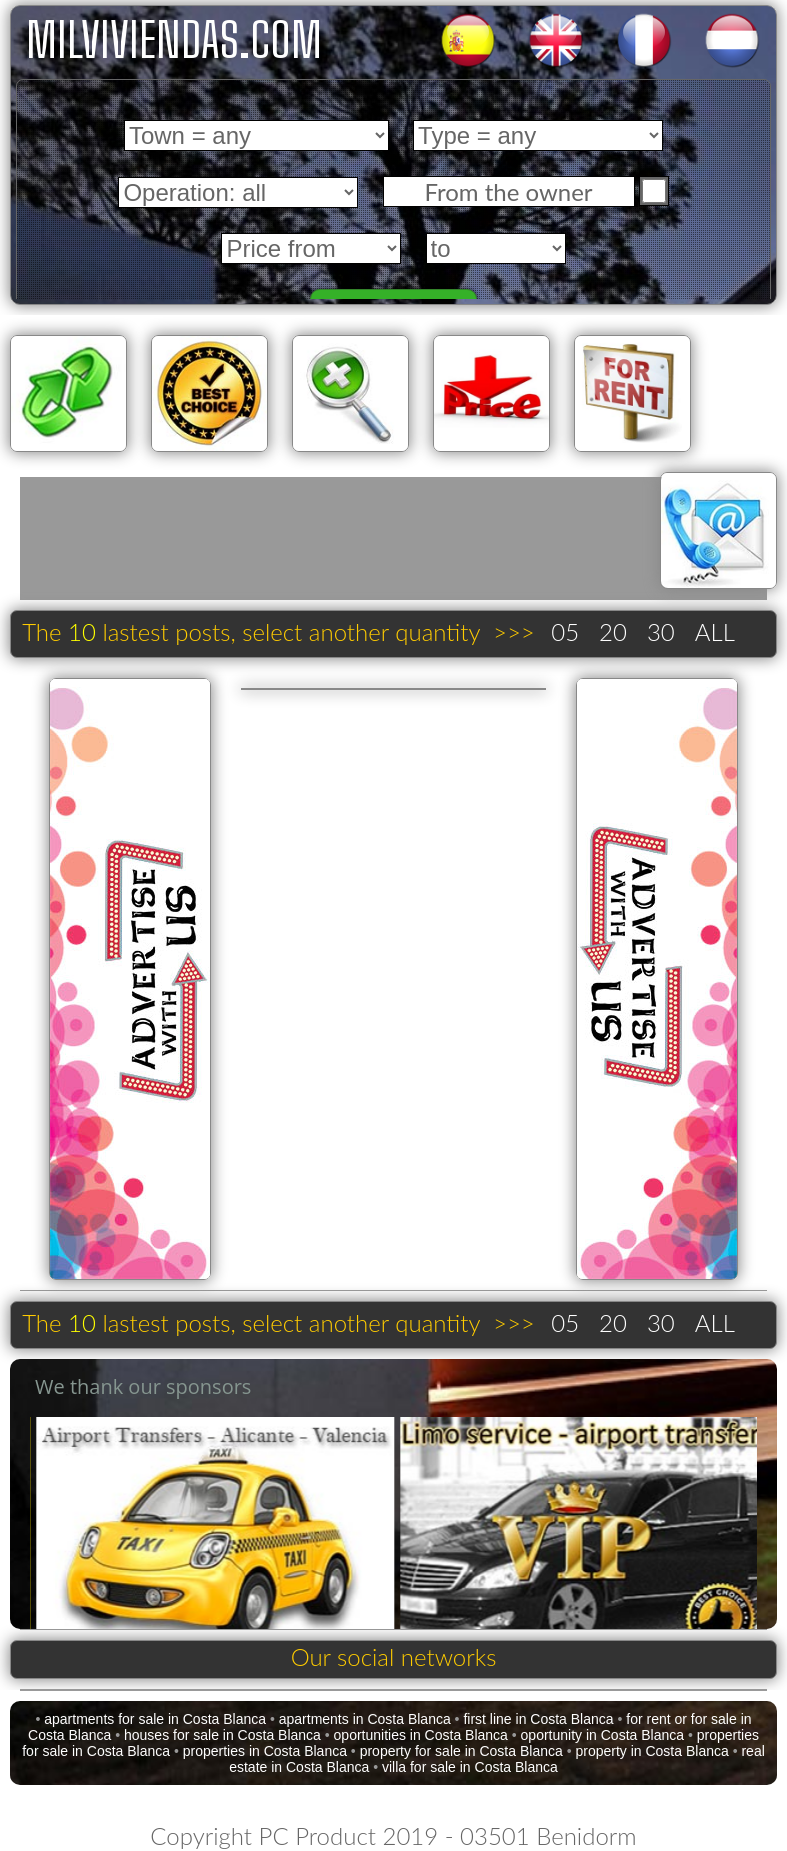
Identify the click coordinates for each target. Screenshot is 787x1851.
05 (565, 631)
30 (661, 631)
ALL (715, 631)
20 (613, 631)
